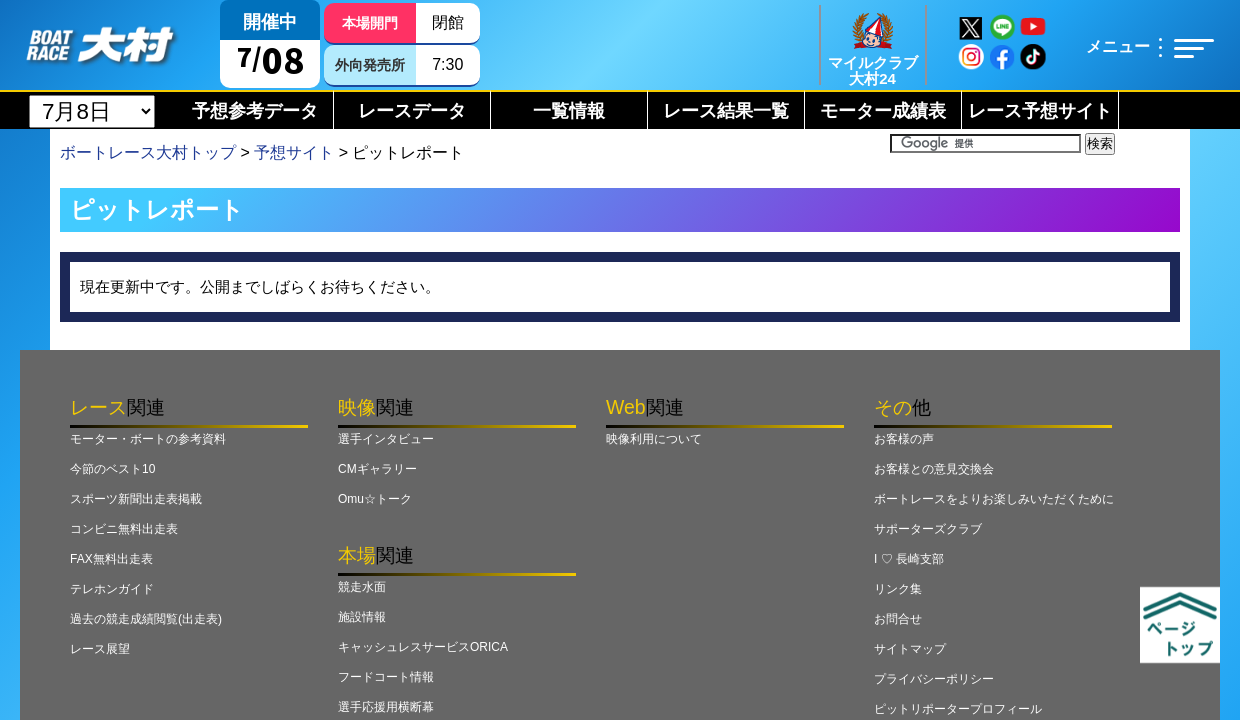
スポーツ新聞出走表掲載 (136, 499)
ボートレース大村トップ (148, 152)
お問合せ (898, 619)
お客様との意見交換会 (934, 469)
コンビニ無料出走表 (124, 529)
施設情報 (362, 617)
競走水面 (362, 587)
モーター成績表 (883, 111)
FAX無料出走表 (111, 559)
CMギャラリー (377, 469)
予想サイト (294, 152)
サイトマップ (910, 649)
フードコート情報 (386, 677)
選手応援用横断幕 (386, 707)
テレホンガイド (112, 589)
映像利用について (654, 439)
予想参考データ (255, 111)
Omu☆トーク (375, 499)
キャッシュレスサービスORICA (423, 647)
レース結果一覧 (726, 111)
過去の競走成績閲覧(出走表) (146, 619)
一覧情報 (569, 111)
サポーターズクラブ (928, 529)
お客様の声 (904, 439)
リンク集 (898, 589)
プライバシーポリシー (934, 679)
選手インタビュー (386, 439)
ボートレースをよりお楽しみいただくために (994, 499)
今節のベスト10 (112, 469)
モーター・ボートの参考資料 (148, 439)
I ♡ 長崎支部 (909, 559)
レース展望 (100, 649)
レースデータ (412, 111)
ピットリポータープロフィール (958, 709)
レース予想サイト (1040, 111)
